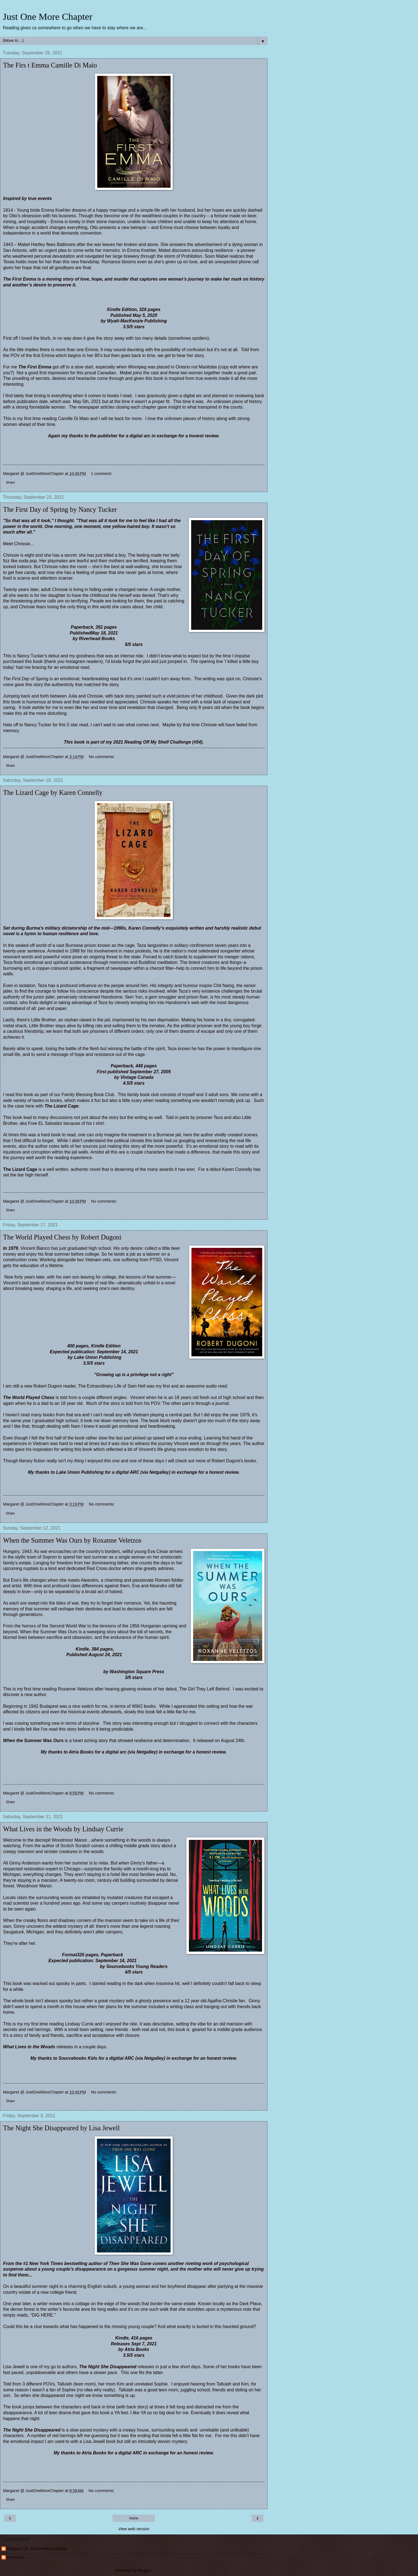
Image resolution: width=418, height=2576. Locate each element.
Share (10, 482)
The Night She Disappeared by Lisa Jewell (61, 2128)
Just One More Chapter (47, 16)
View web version (133, 2529)
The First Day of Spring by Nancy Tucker (60, 509)
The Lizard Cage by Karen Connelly (53, 792)
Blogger (144, 2570)
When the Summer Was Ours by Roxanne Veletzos (72, 1540)
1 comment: (101, 473)
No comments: (102, 756)
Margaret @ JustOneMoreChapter (37, 2548)
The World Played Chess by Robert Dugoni (62, 1237)
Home (133, 2518)
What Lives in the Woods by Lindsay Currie (63, 1829)
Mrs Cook (15, 2557)
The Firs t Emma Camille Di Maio (50, 65)
